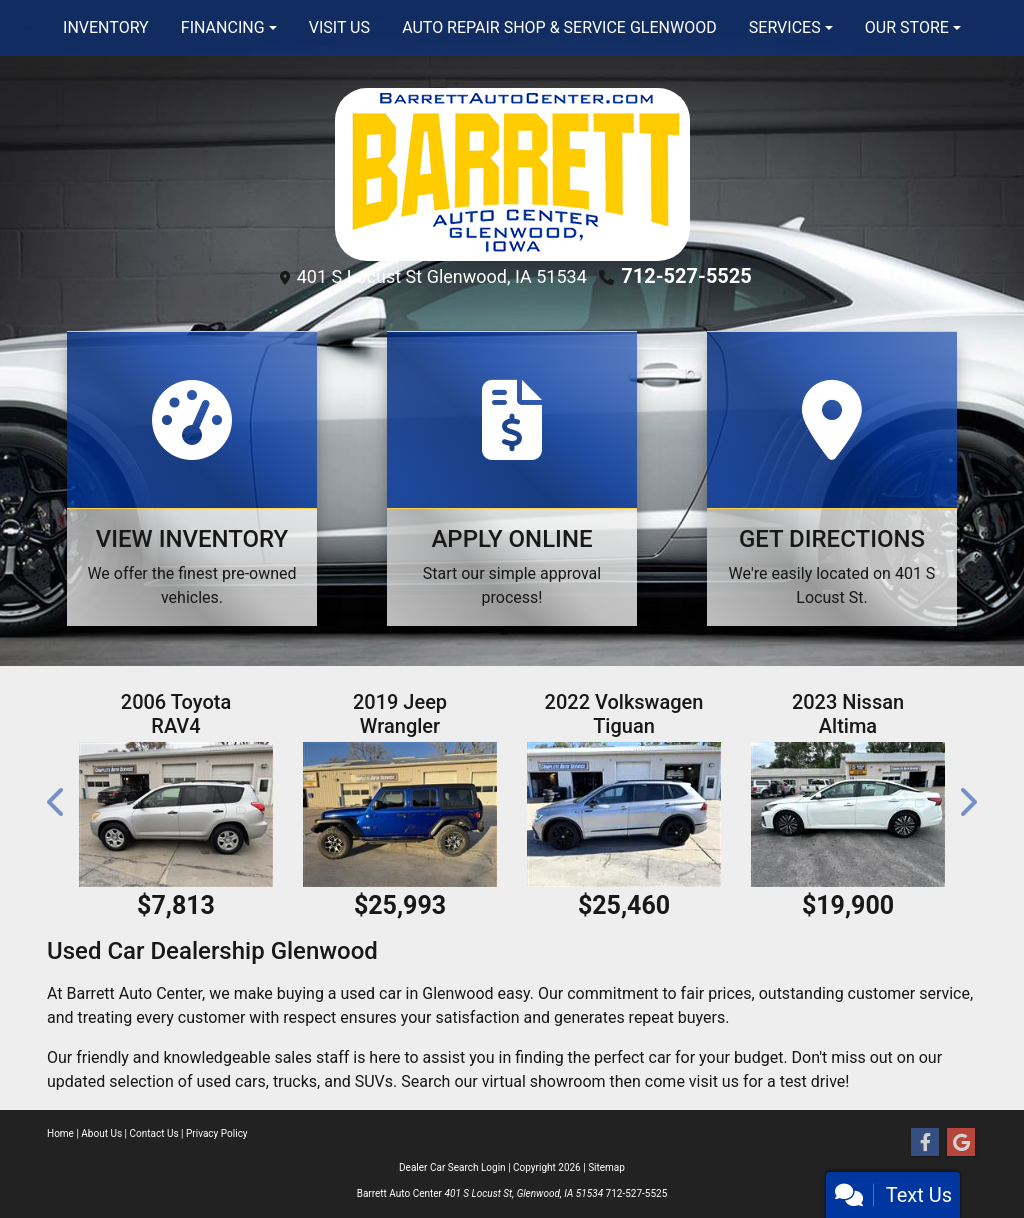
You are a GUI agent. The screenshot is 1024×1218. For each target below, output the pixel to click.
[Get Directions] (832, 478)
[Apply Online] (512, 478)
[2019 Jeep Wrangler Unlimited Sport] (400, 815)
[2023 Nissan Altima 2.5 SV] (848, 815)
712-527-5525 (686, 276)
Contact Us (154, 1133)
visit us (714, 1081)
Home (60, 1133)
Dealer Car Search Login (452, 1167)
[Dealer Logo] (512, 173)
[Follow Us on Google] (961, 1143)
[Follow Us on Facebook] (925, 1143)
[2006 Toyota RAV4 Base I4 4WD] (176, 815)
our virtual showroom (529, 1081)
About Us (101, 1133)
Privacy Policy (217, 1133)
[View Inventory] (192, 478)
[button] (57, 802)
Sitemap (606, 1167)
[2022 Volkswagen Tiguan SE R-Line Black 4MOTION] (624, 815)
